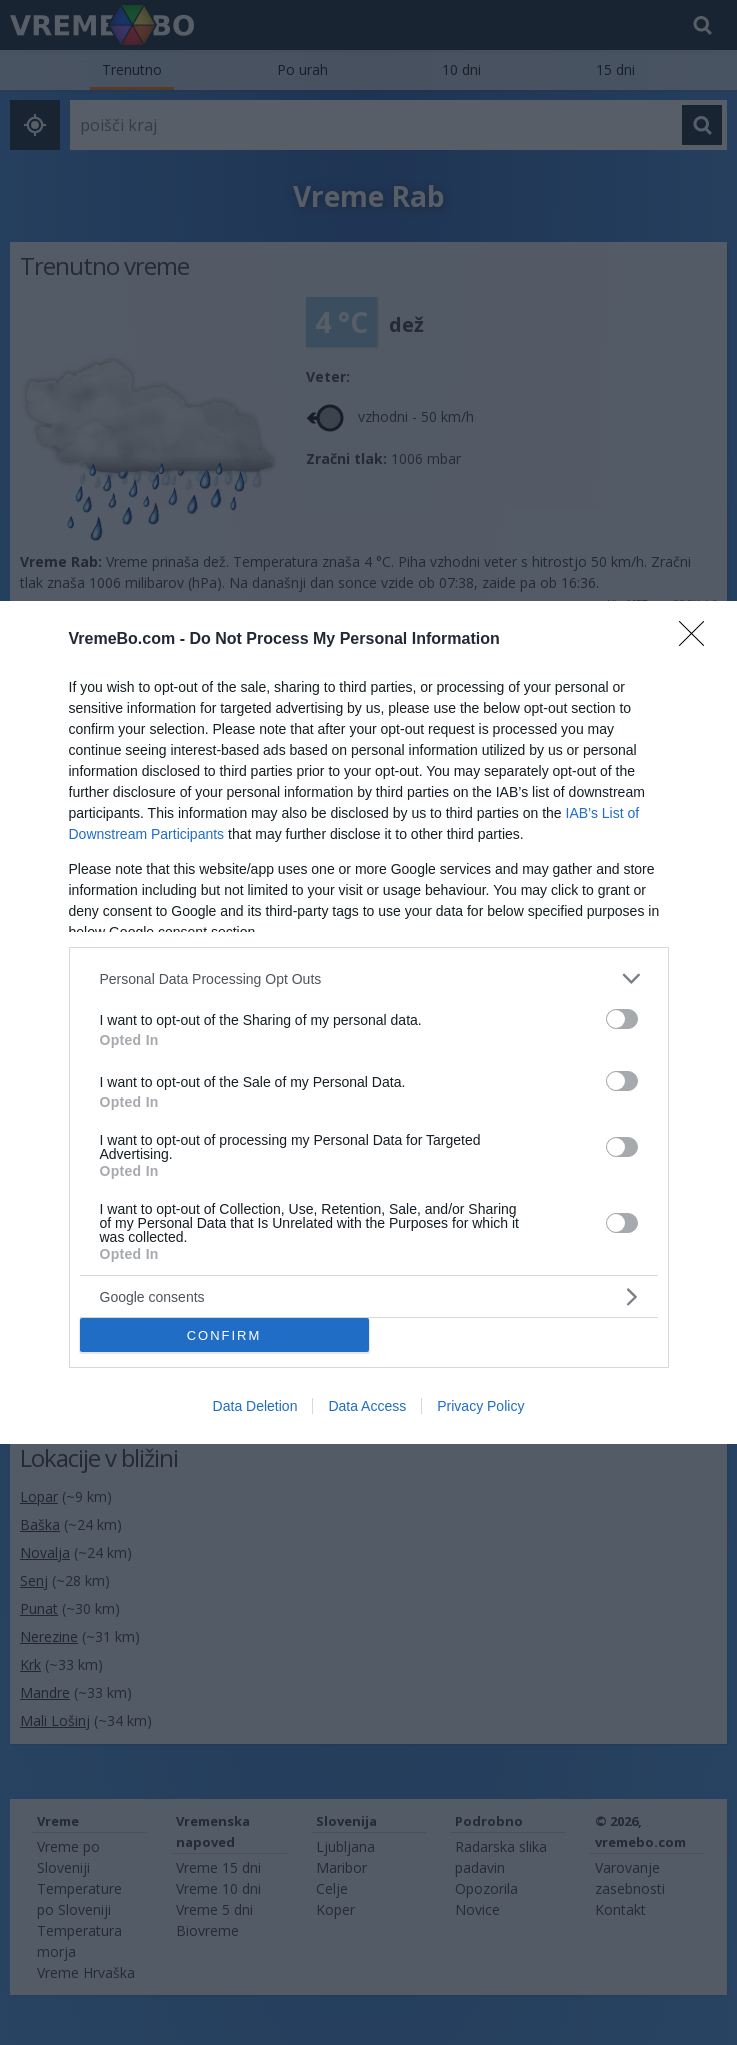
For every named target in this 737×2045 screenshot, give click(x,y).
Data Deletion (255, 1406)
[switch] (622, 1019)
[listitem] (369, 978)
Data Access (367, 1406)
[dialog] (368, 1022)
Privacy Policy (480, 1406)
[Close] (698, 640)
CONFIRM (224, 1334)
